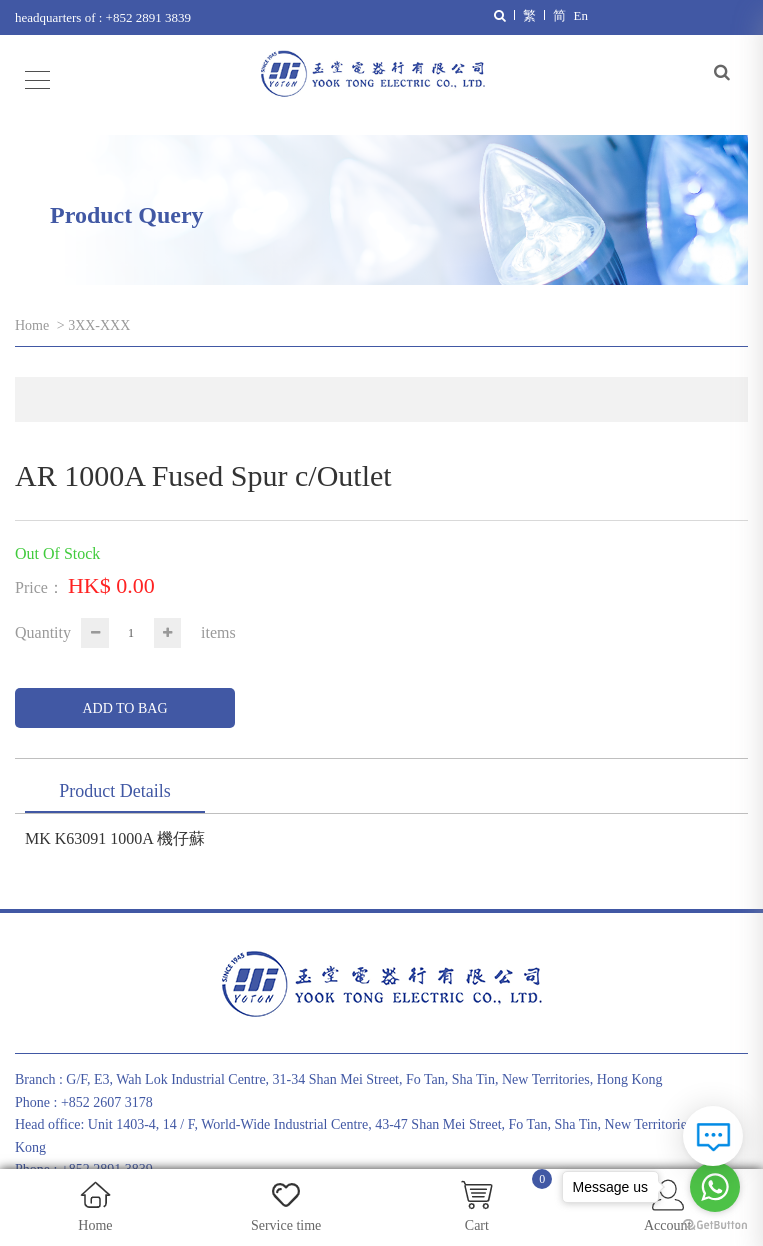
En (581, 15)
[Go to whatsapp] (715, 1187)
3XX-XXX (99, 325)
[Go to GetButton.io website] (715, 1225)
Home (32, 325)
